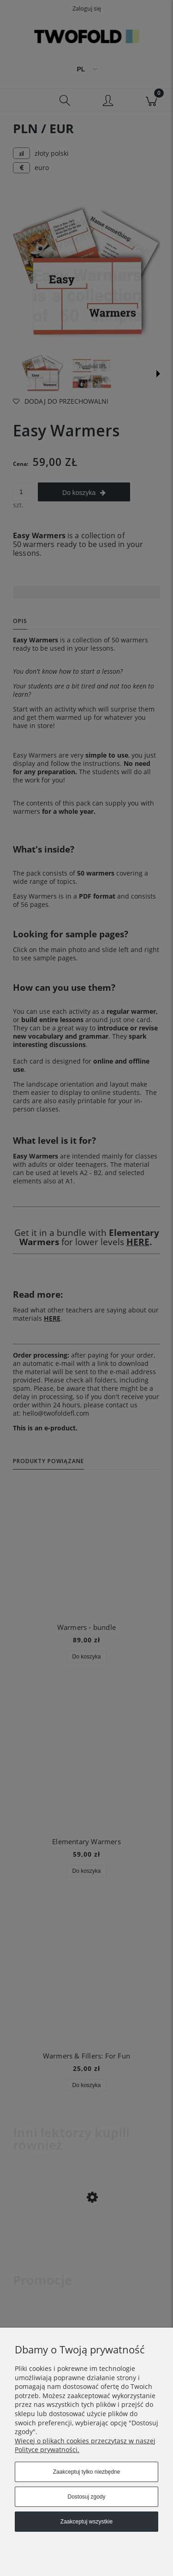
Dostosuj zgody (86, 2497)
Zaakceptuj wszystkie (86, 2521)
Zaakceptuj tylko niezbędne (86, 2472)
